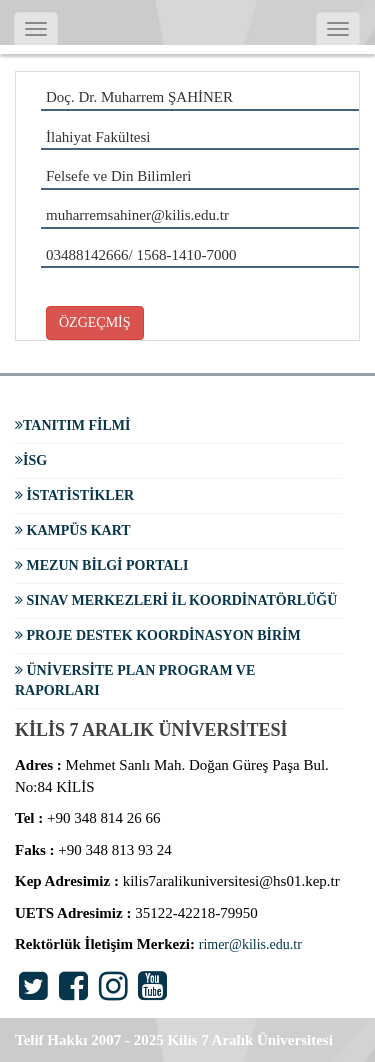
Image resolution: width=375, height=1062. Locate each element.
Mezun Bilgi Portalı (101, 565)
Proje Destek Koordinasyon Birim (158, 635)
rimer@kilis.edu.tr (250, 944)
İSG (31, 460)
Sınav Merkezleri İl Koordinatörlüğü (176, 600)
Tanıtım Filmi (72, 425)
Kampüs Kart (73, 530)
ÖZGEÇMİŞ (95, 322)
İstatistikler (74, 495)
